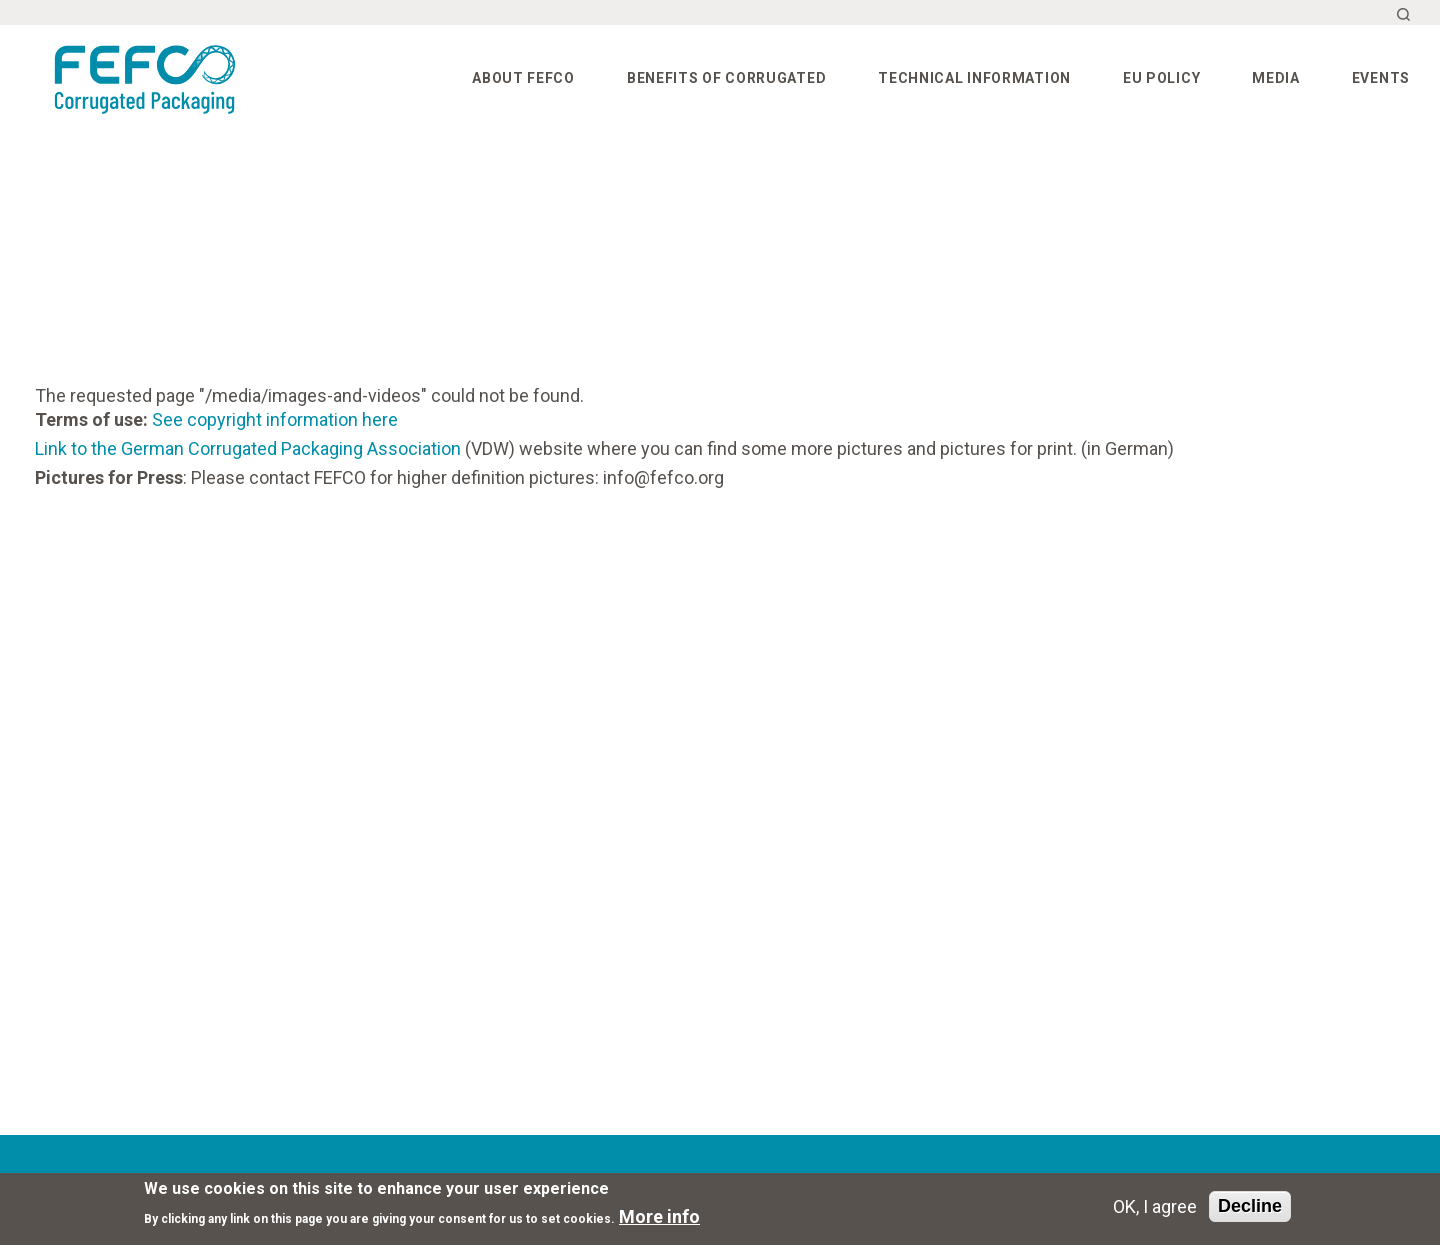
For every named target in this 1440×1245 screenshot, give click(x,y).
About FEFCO (523, 78)
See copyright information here (275, 419)
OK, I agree (1155, 1206)
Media (1276, 78)
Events (1381, 78)
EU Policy (1161, 78)
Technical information (974, 78)
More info (659, 1216)
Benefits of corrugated (726, 78)
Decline (1250, 1206)
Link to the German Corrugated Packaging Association (248, 448)
